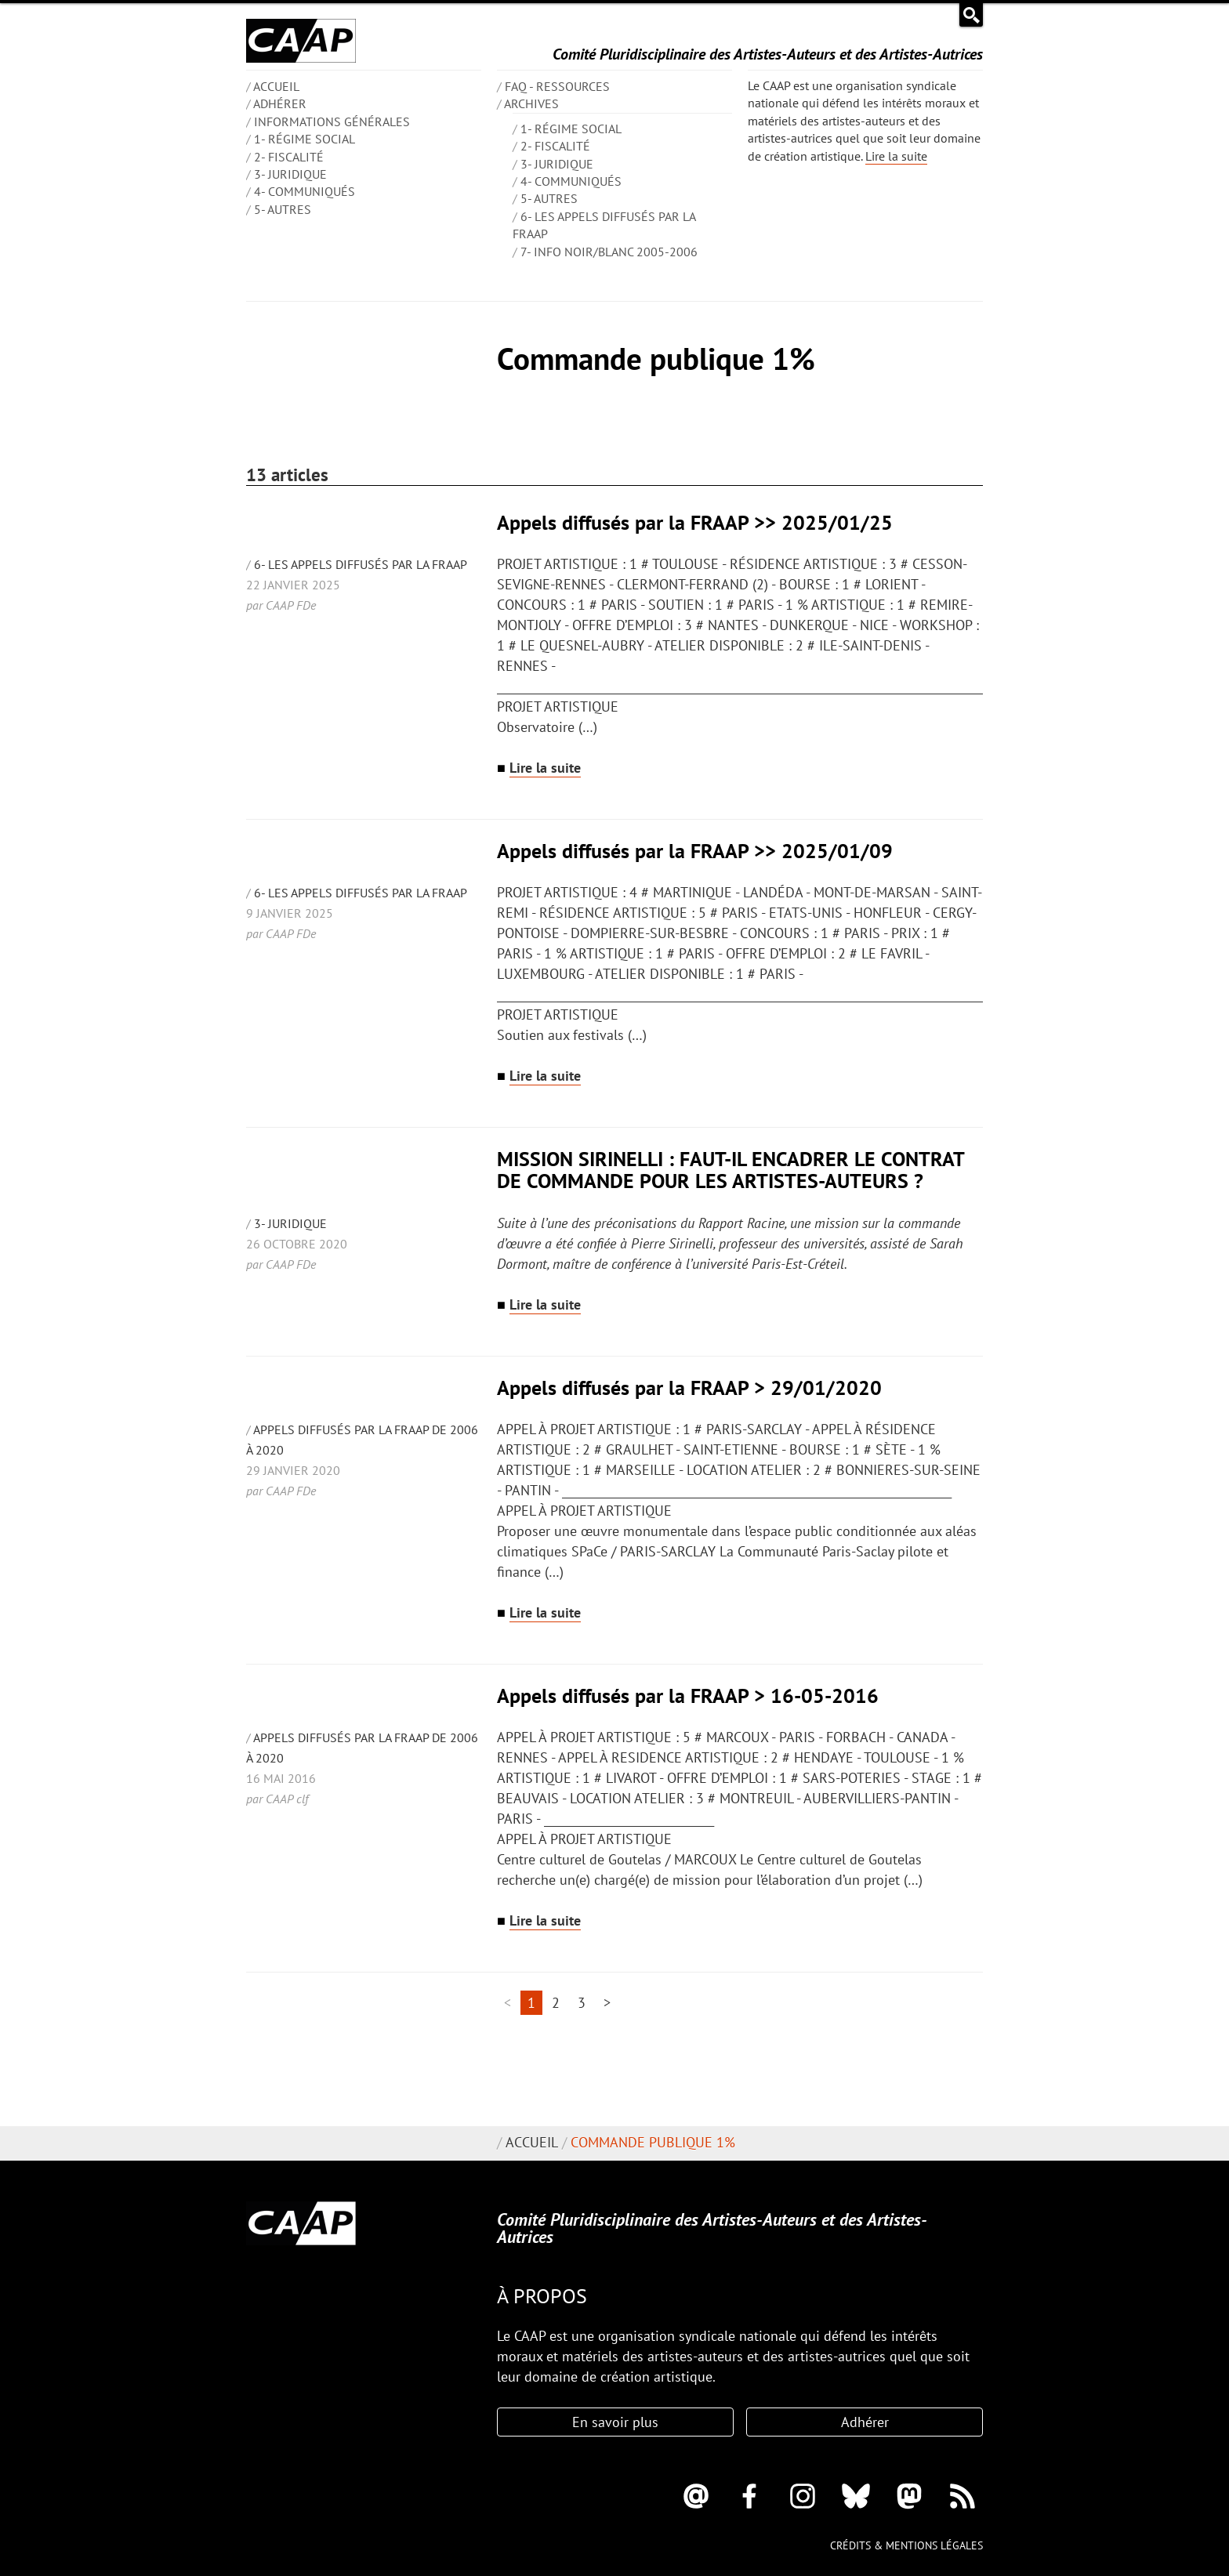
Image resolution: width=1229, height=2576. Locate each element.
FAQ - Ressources (557, 86)
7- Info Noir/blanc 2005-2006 (609, 251)
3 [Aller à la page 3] (581, 2003)
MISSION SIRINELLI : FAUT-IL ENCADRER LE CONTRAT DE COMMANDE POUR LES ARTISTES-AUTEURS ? (730, 1170)
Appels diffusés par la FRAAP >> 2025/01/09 (695, 851)
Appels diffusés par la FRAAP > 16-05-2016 (688, 1695)
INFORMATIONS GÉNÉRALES (332, 121)
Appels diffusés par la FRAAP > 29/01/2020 (689, 1387)
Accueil (532, 2142)
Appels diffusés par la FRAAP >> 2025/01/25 (695, 522)
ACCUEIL (276, 86)
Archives (531, 103)
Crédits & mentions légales (906, 2545)
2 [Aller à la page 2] (556, 2003)
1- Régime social (304, 139)
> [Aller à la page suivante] (607, 2003)
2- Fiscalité (289, 157)
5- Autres (282, 209)
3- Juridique (290, 174)
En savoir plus (615, 2422)
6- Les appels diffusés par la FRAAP (360, 564)
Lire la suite (896, 156)
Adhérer (279, 103)
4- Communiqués (304, 191)
